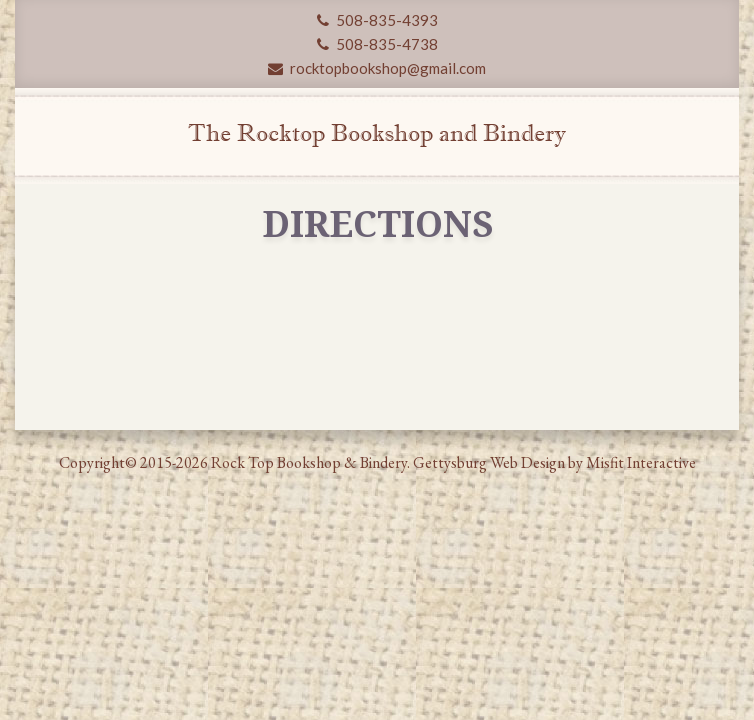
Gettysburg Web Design (489, 462)
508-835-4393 (377, 20)
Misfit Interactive (641, 462)
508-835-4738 (377, 44)
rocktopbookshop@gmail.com (377, 68)
